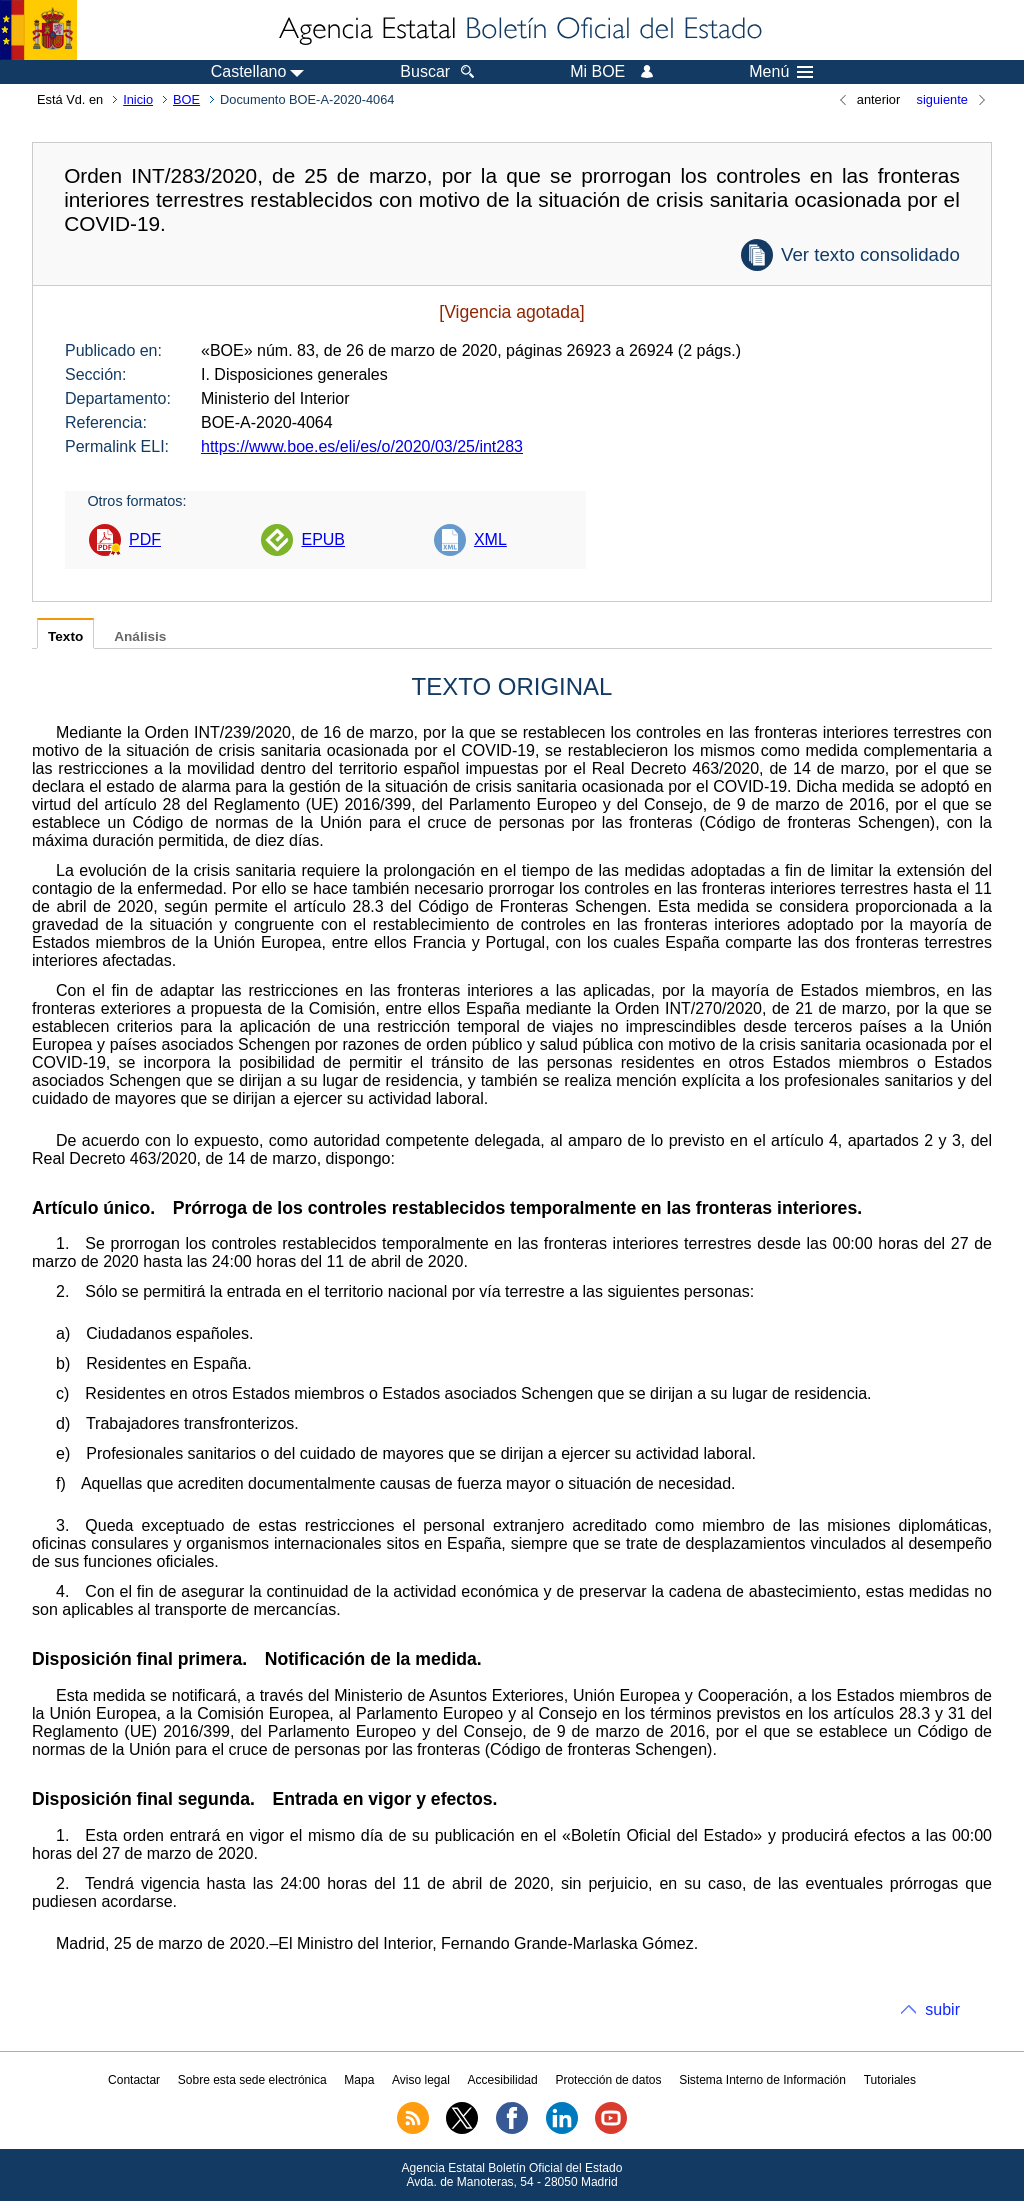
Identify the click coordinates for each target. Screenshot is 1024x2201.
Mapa (359, 2080)
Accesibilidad (503, 2080)
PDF (145, 539)
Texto (65, 636)
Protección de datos (608, 2080)
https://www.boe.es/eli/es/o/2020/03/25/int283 (362, 446)
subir (942, 2009)
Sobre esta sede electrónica (252, 2080)
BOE (186, 99)
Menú (781, 72)
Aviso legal (421, 2080)
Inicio (138, 99)
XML (490, 539)
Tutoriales (890, 2080)
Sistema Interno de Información (762, 2080)
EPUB (323, 539)
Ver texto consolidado (870, 254)
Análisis (140, 636)
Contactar (134, 2080)
